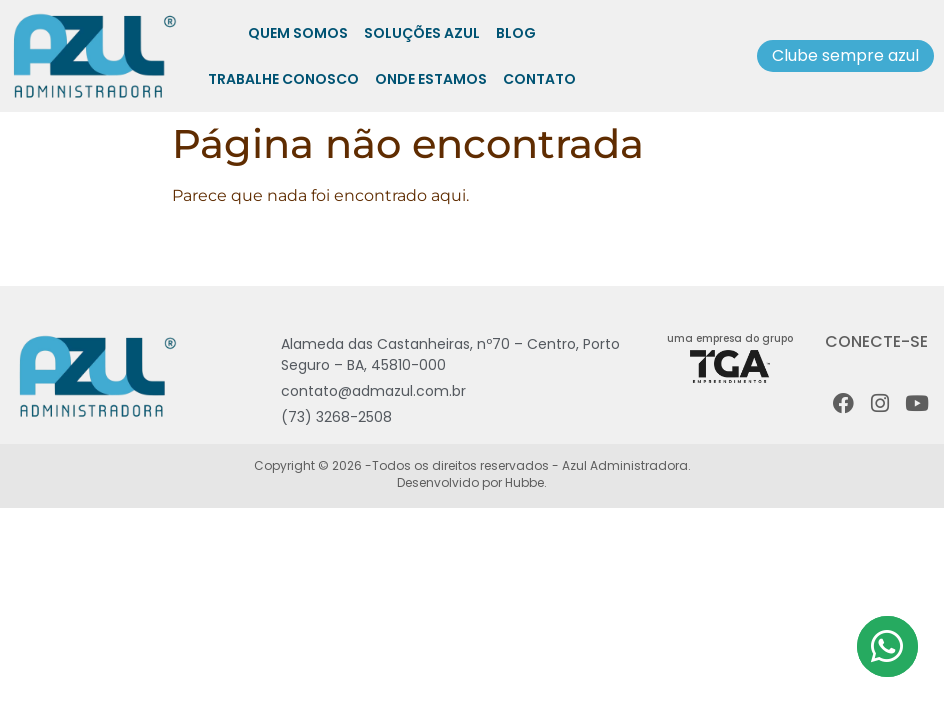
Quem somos (298, 33)
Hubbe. (524, 482)
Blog (516, 33)
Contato (539, 79)
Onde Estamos (431, 79)
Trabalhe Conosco (283, 79)
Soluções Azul (422, 33)
